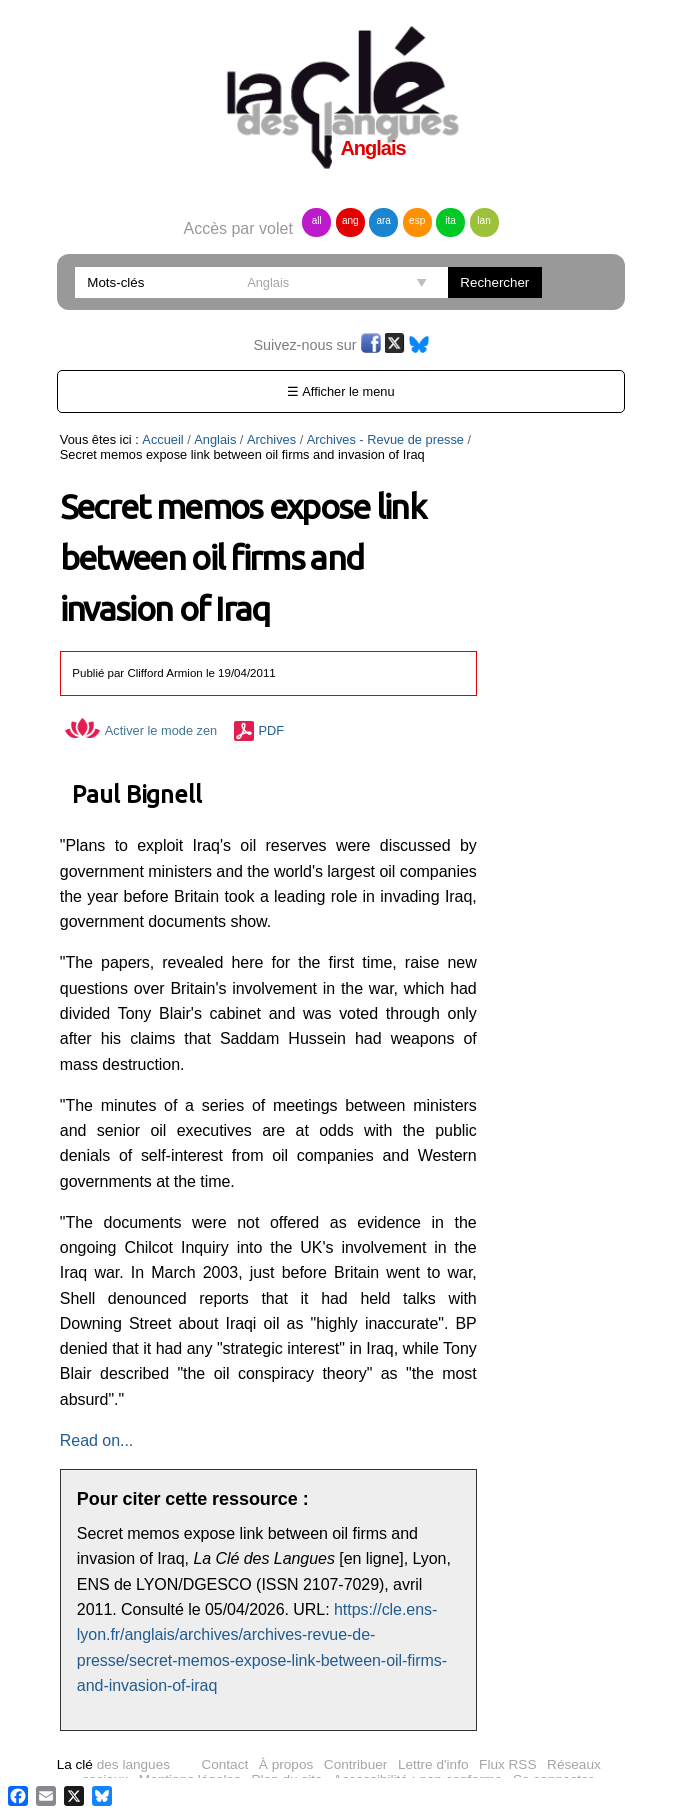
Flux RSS (507, 1764)
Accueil (162, 439)
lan (483, 220)
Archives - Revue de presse (385, 439)
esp (417, 220)
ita (450, 220)
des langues (113, 1764)
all (317, 220)
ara (383, 220)
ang (350, 220)
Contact (224, 1764)
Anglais (215, 439)
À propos (286, 1764)
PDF (272, 730)
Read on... (96, 1440)
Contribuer (355, 1764)
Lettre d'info (433, 1764)
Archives (271, 439)
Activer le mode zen (141, 730)
